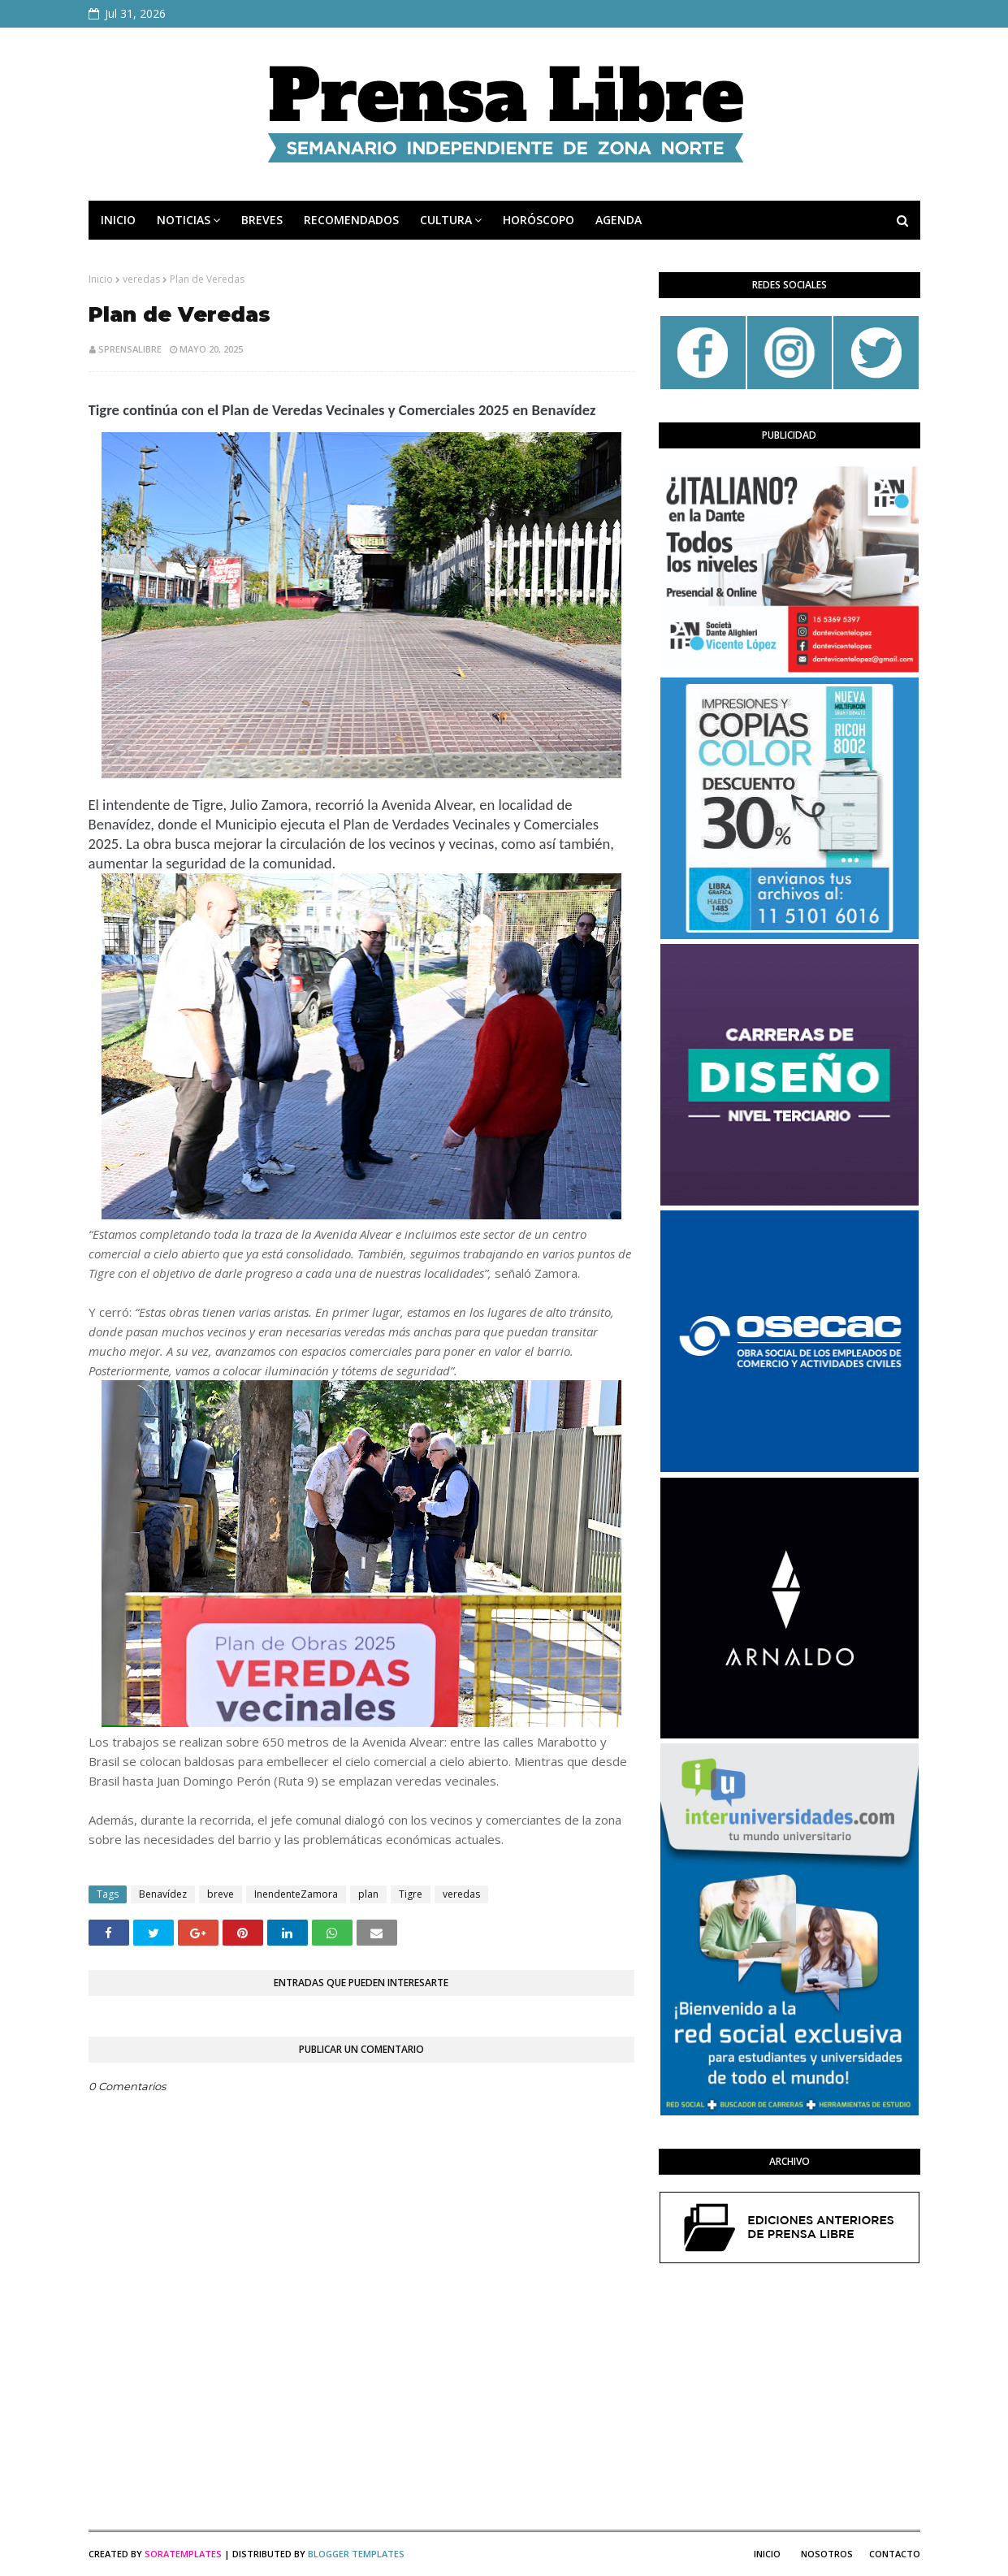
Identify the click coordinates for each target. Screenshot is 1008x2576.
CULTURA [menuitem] (446, 219)
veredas (141, 279)
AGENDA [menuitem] (618, 219)
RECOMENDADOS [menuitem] (351, 219)
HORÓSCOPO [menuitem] (538, 219)
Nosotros (827, 2554)
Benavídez (163, 1894)
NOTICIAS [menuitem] (183, 219)
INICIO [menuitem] (118, 219)
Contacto (894, 2554)
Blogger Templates (356, 2554)
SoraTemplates (183, 2554)
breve (220, 1894)
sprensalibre (130, 349)
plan (368, 1894)
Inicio (101, 279)
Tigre (410, 1894)
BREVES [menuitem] (262, 219)
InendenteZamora (296, 1894)
